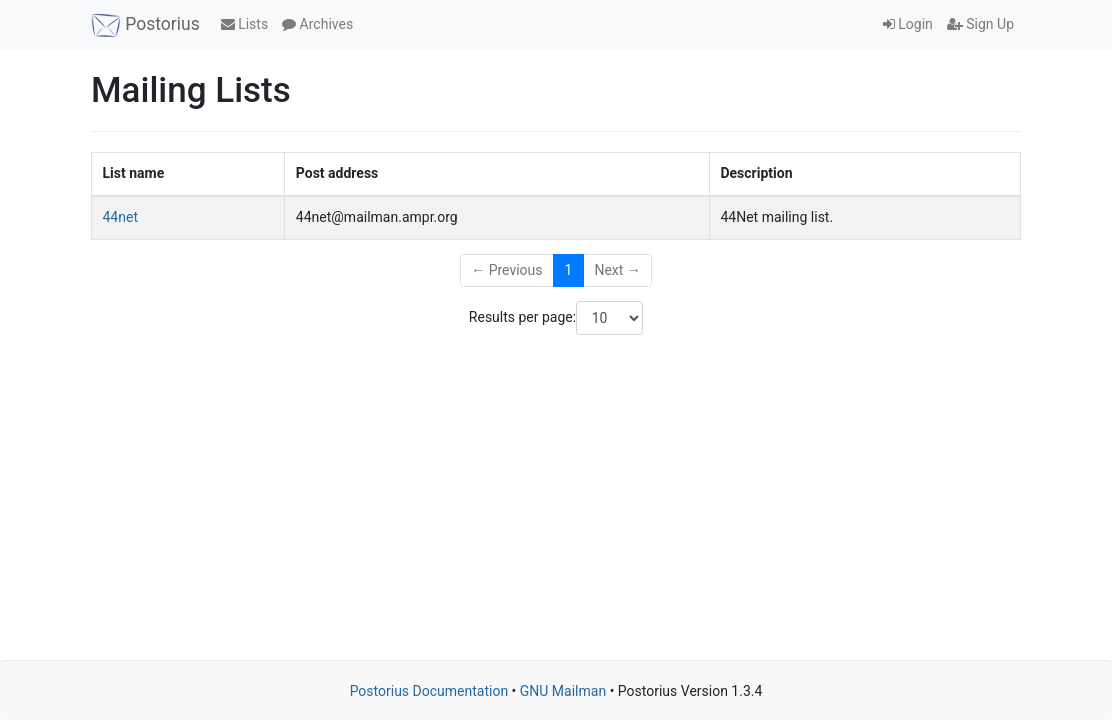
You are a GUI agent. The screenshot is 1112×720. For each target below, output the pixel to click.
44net (120, 217)
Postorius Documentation (429, 691)
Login (908, 24)
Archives (317, 24)
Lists (244, 24)
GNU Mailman (563, 691)
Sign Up (980, 24)
